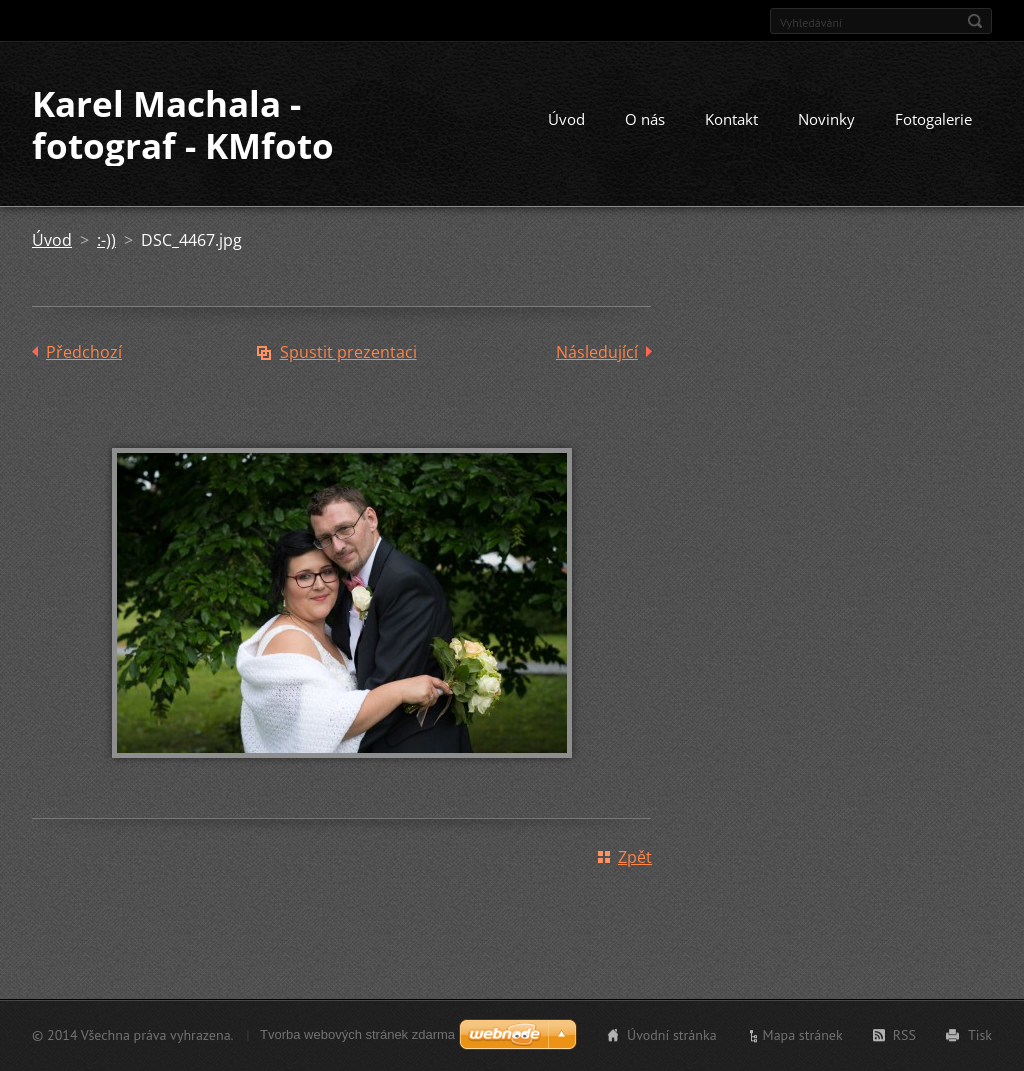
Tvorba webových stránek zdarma (357, 1034)
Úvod (566, 119)
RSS (904, 1035)
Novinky (826, 119)
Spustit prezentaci (348, 352)
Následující (597, 352)
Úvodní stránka (672, 1035)
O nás (645, 119)
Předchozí (84, 352)
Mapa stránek (803, 1035)
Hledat (975, 21)
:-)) (106, 240)
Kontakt (731, 119)
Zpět (635, 857)
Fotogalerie (933, 119)
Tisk (980, 1035)
